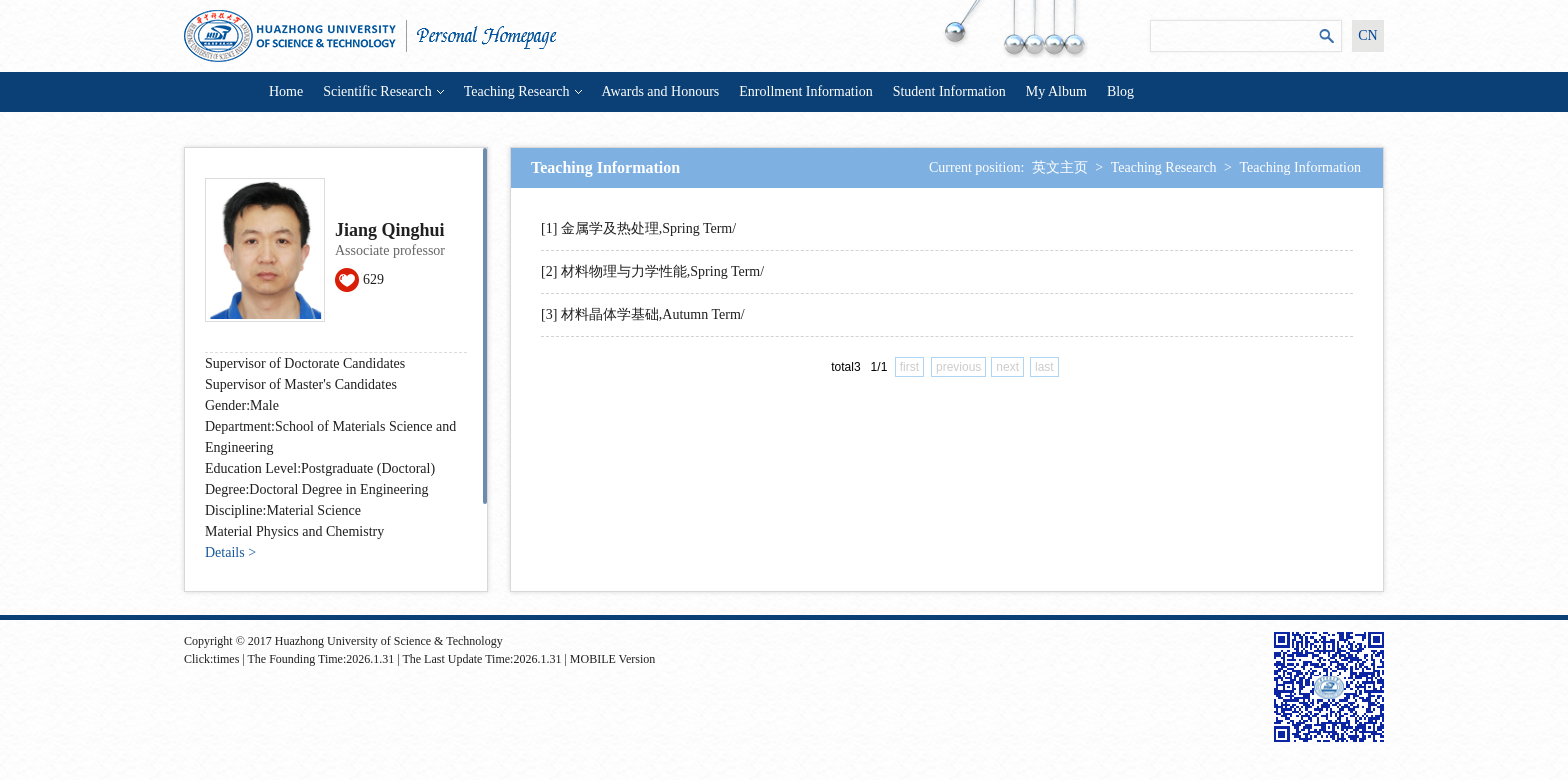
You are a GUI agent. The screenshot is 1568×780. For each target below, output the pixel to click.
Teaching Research (523, 91)
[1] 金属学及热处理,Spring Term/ (638, 228)
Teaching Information (1300, 167)
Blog (1120, 91)
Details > (230, 552)
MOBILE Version (612, 659)
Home (286, 91)
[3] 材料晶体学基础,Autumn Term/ (643, 314)
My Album (1056, 91)
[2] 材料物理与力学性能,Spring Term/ (652, 271)
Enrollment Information (805, 91)
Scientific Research (383, 91)
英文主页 (1060, 167)
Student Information (949, 91)
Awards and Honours (661, 91)
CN (1367, 35)
